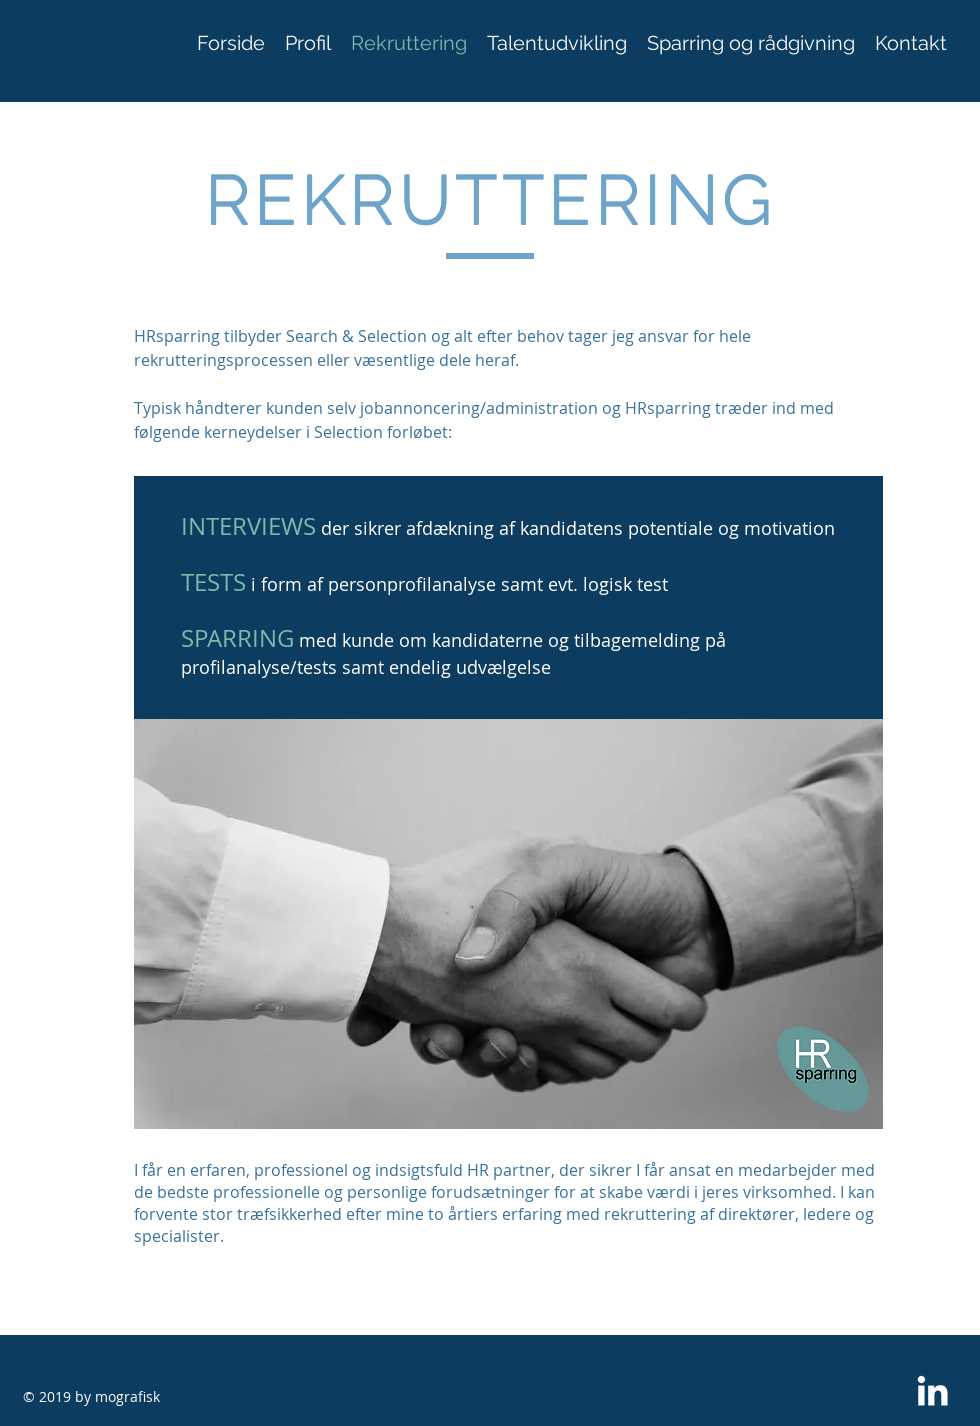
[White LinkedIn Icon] (932, 1390)
